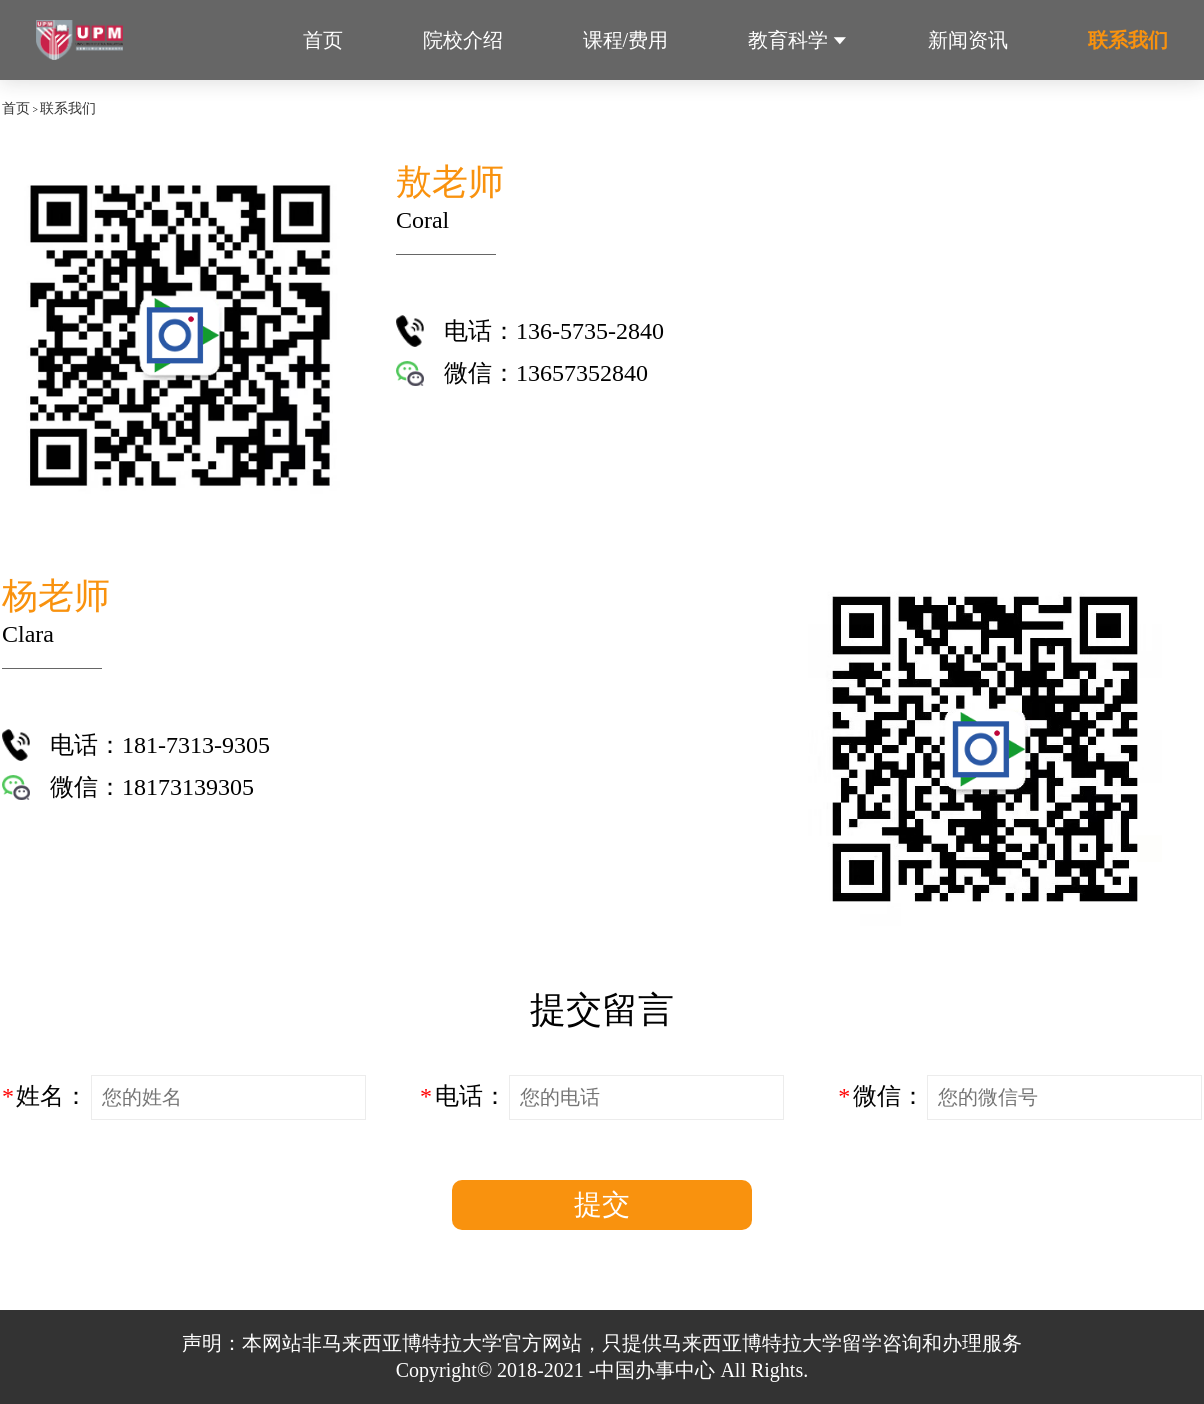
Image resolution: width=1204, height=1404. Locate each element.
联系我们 (1128, 40)
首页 (323, 40)
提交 (602, 1204)
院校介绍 (463, 40)
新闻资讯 (968, 40)
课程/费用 (626, 40)
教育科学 (788, 40)
